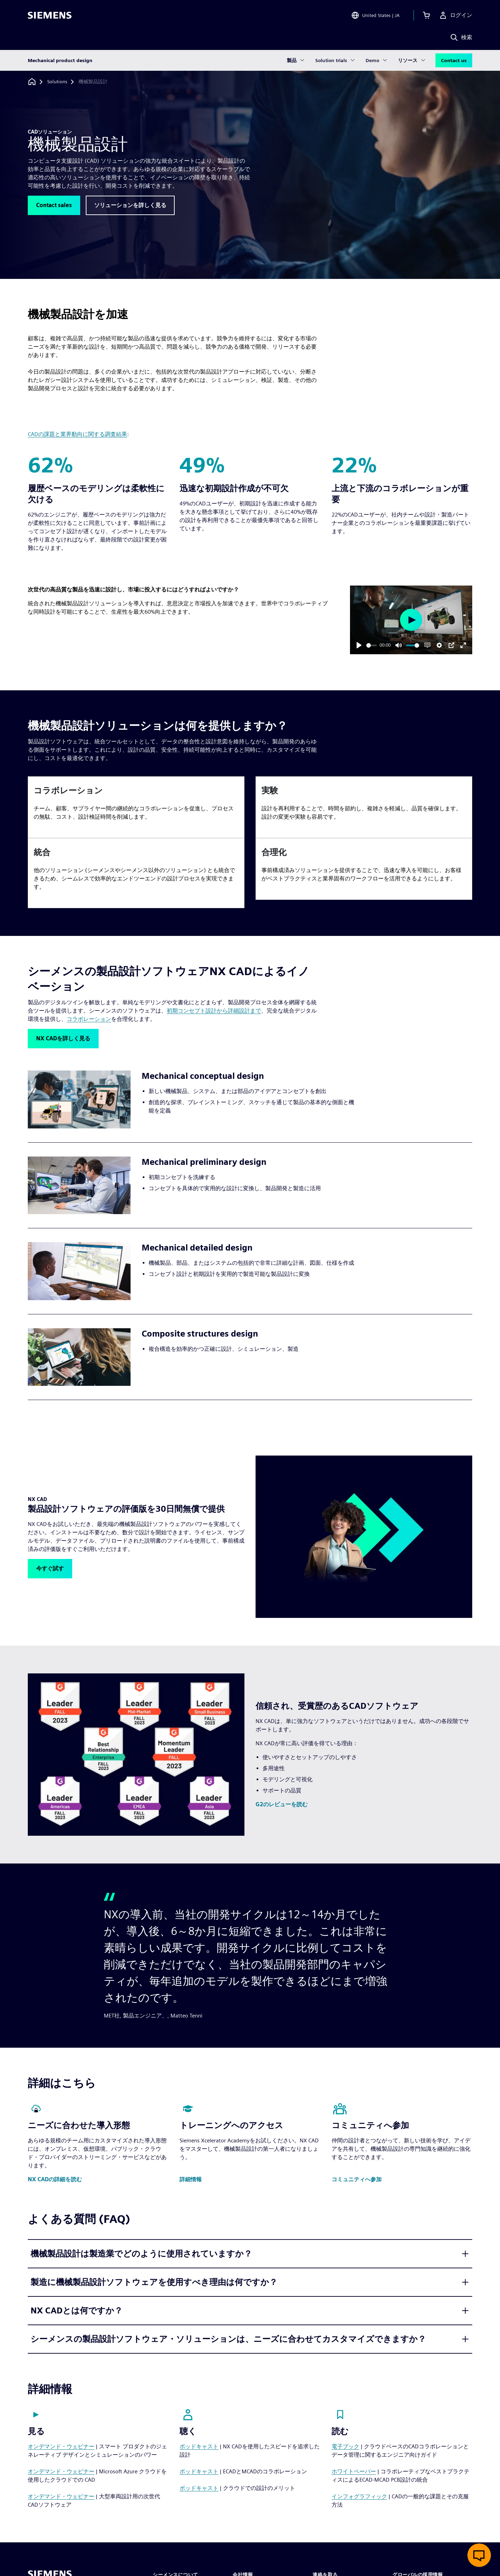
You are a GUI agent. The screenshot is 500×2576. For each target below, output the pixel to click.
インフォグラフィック (359, 2496)
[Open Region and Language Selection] (375, 15)
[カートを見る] (426, 15)
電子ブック (345, 2446)
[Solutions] (57, 82)
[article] (136, 807)
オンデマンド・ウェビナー (61, 2446)
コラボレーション (89, 1019)
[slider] (371, 645)
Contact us (454, 60)
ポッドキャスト (199, 2446)
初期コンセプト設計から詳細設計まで (214, 1010)
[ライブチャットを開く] (479, 2555)
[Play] (359, 645)
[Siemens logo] (50, 15)
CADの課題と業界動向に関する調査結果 (77, 434)
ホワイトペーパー (354, 2471)
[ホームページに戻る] (32, 81)
